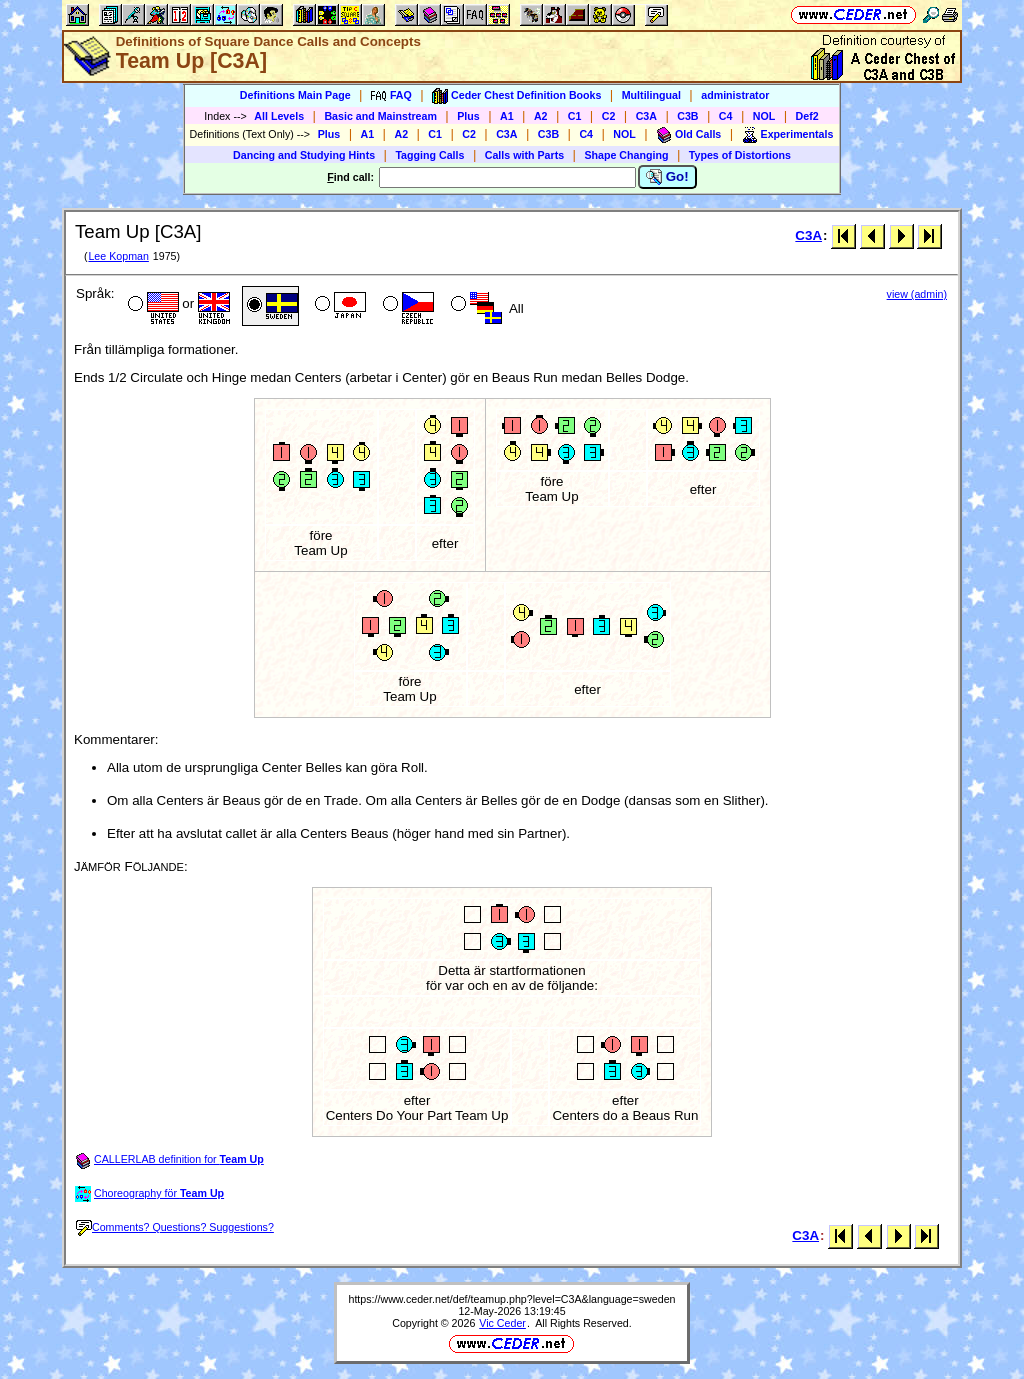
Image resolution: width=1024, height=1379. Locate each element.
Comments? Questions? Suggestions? (175, 1227)
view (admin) (917, 294)
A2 (541, 116)
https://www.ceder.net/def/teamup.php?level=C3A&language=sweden (511, 1299)
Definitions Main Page (295, 95)
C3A (646, 116)
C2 (609, 116)
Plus (468, 116)
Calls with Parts (524, 155)
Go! (667, 177)
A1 (507, 116)
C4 (726, 116)
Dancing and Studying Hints (304, 155)
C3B (687, 116)
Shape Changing (626, 155)
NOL (764, 116)
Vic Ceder (502, 1323)
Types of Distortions (740, 155)
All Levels (279, 116)
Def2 (807, 116)
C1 (575, 116)
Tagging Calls (429, 155)
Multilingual (651, 95)
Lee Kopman (118, 256)
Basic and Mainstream (380, 116)
